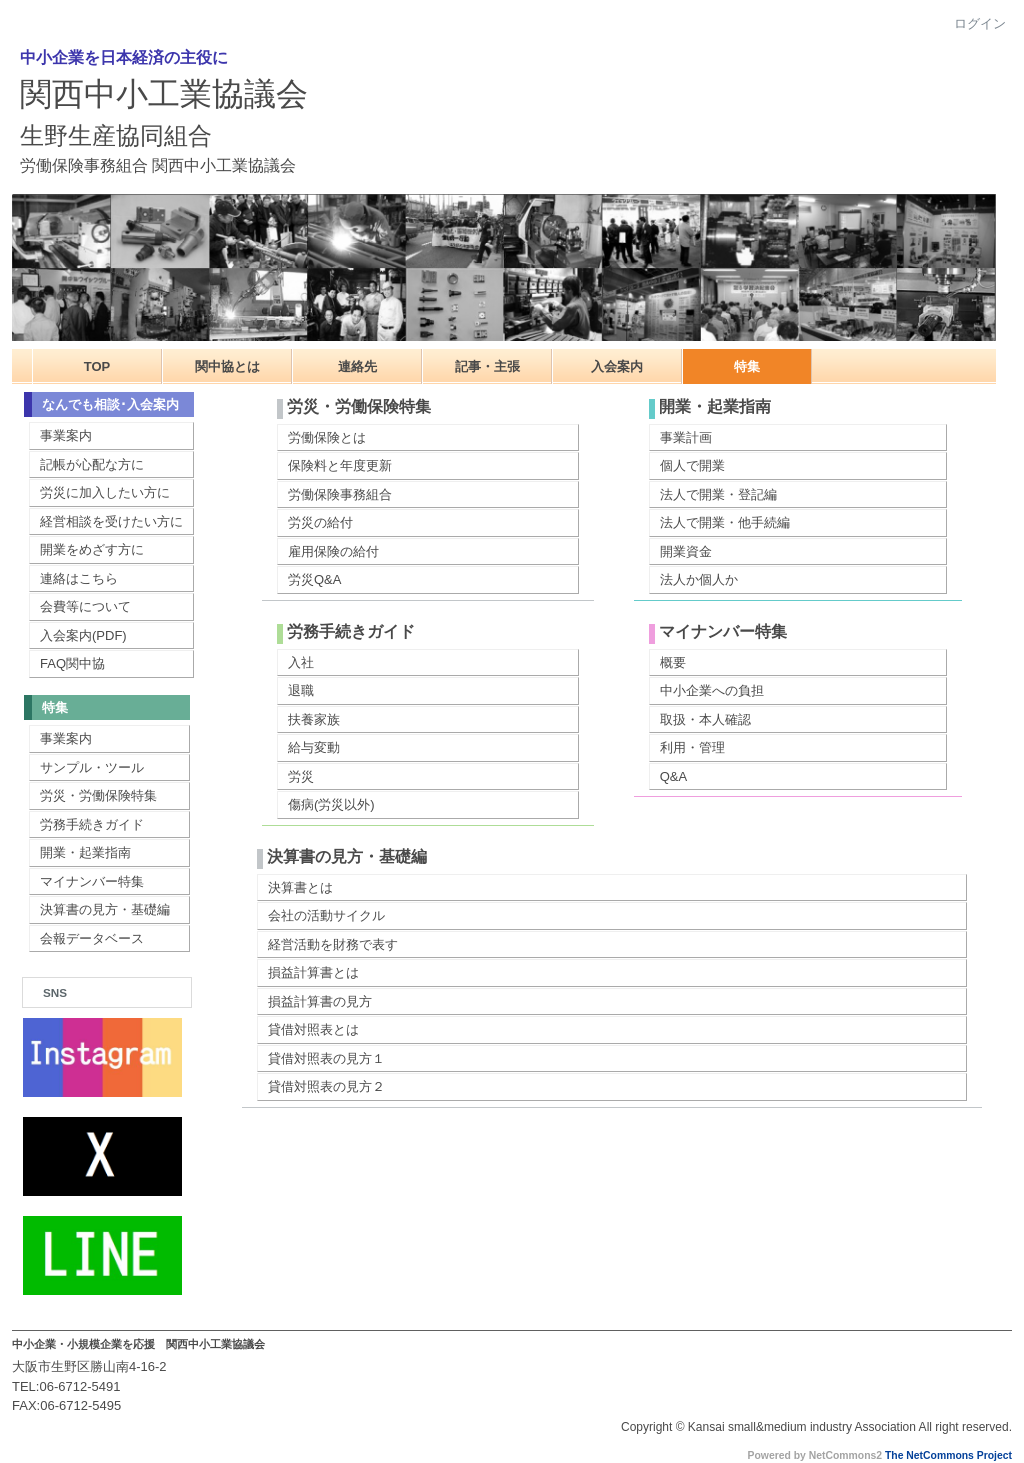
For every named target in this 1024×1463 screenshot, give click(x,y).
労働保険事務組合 (340, 494)
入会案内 (617, 366)
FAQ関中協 (72, 663)
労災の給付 (320, 522)
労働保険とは (327, 437)
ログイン (980, 23)
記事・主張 (487, 366)
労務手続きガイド (92, 824)
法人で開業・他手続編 (725, 522)
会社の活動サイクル (326, 915)
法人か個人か (699, 579)
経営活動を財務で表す (333, 944)
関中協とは (227, 366)
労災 (301, 776)
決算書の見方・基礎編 (105, 909)
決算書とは (300, 887)
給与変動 (314, 747)
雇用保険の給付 (333, 551)
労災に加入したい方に (105, 492)
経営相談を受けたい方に (111, 521)
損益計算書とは (313, 972)
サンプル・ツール (92, 767)
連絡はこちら (79, 578)
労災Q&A (314, 579)
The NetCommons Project (948, 1455)
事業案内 (66, 435)
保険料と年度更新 (340, 465)
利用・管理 (692, 747)
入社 (301, 662)
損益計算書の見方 (320, 1001)
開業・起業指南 (85, 852)
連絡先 (357, 366)
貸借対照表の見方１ (326, 1058)
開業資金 (686, 551)
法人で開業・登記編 (718, 494)
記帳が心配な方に (92, 464)
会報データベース (92, 938)
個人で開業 (692, 465)
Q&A (673, 776)
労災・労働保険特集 (98, 795)
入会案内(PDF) (83, 635)
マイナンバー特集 (92, 881)
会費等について (85, 606)
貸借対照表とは (313, 1029)
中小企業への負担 (712, 690)
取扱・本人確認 (705, 719)
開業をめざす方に (92, 549)
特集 (747, 366)
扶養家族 (314, 719)
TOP (97, 366)
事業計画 (686, 437)
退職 (301, 690)
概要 (673, 662)
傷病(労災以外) (331, 804)
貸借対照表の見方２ (326, 1086)
